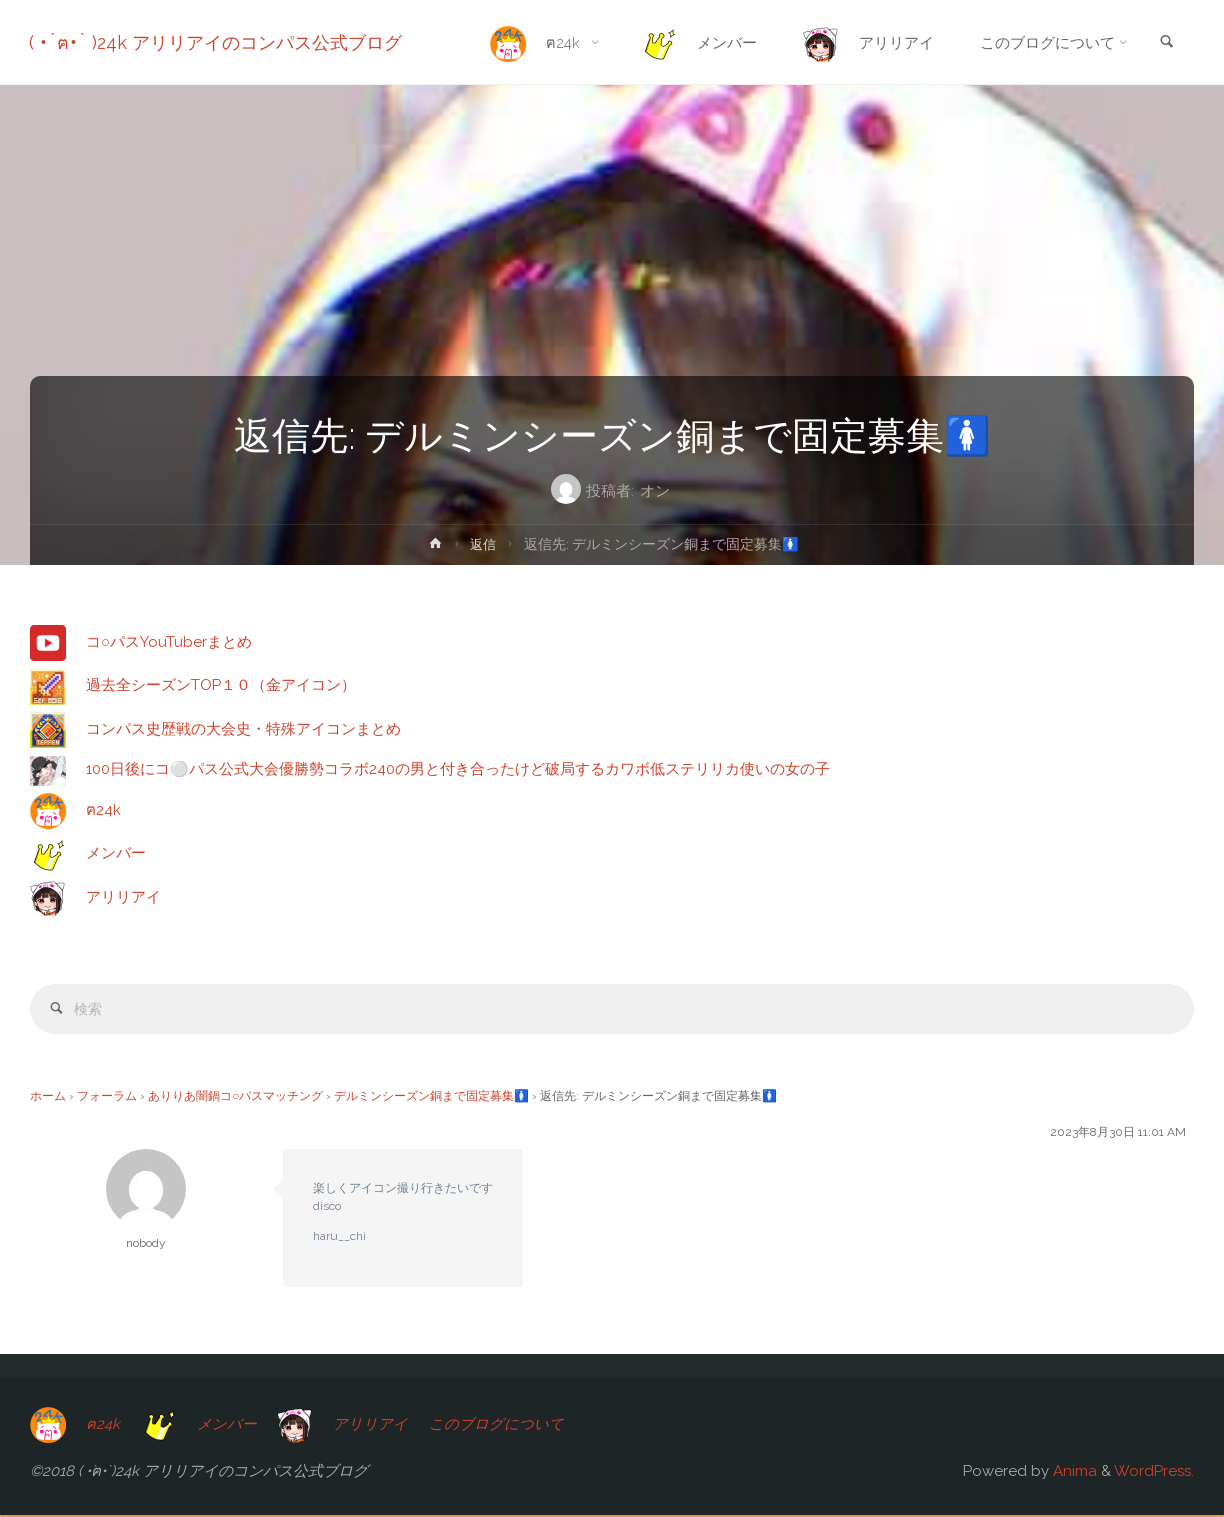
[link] (1165, 43)
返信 (484, 544)
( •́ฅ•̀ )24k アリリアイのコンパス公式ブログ (216, 42)
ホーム (48, 1098)
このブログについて (500, 1425)
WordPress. (1154, 1473)
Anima (1073, 1473)
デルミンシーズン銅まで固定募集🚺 (431, 1098)
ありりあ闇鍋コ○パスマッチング (235, 1098)
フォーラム (107, 1098)
